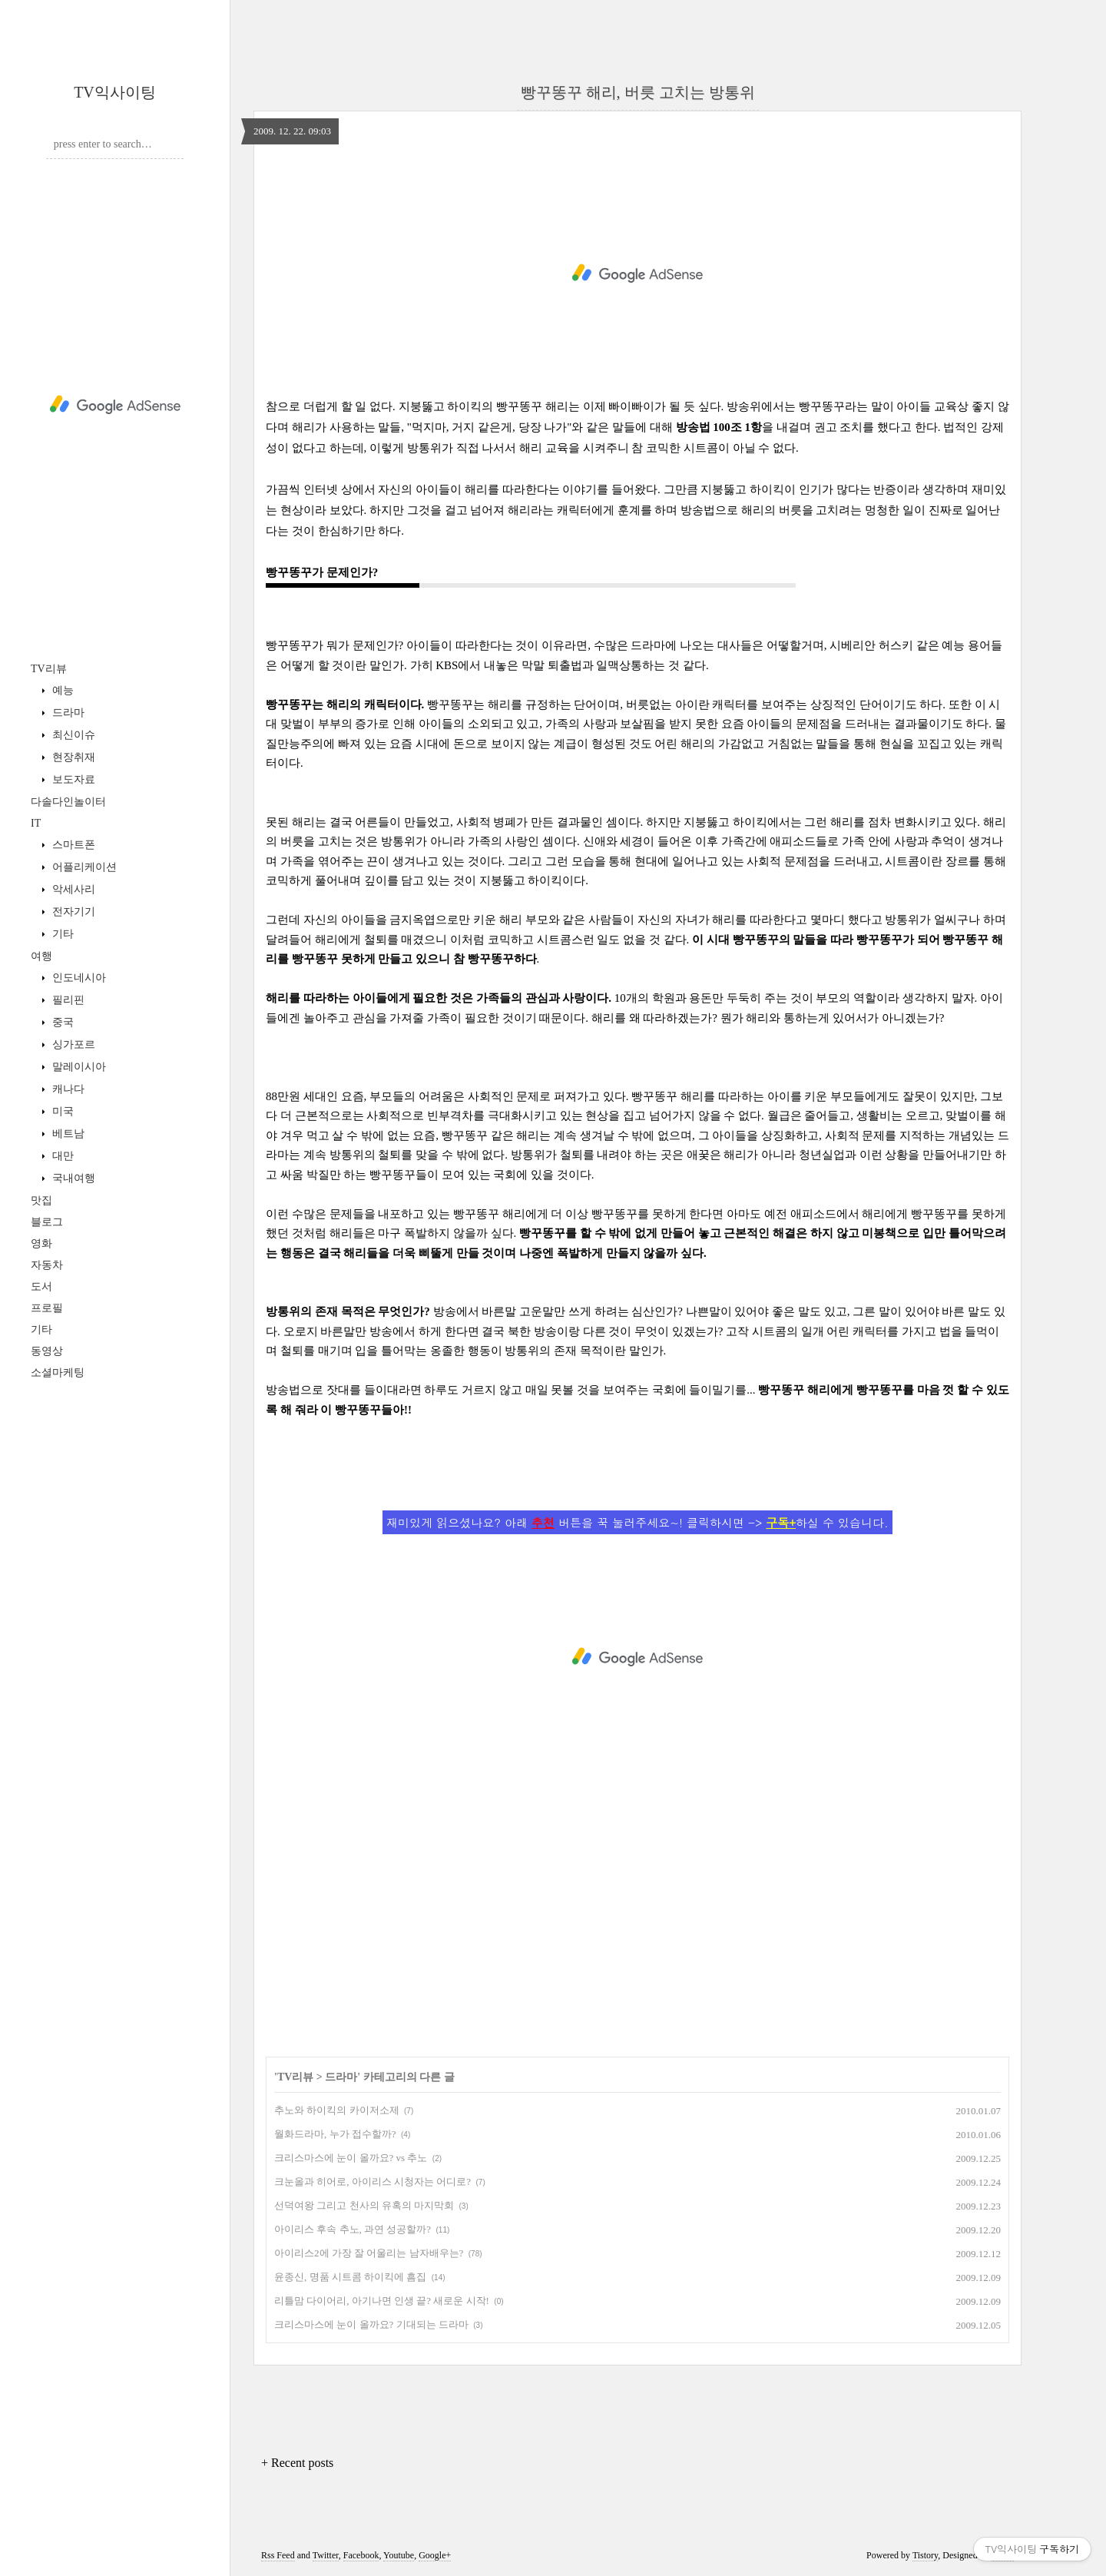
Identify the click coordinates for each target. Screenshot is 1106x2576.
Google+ (435, 2555)
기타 (61, 934)
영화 (41, 1243)
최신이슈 (72, 735)
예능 (61, 690)
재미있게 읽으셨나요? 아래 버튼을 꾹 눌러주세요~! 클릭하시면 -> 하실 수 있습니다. (637, 1522)
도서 (41, 1286)
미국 (61, 1111)
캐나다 (66, 1089)
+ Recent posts (297, 2462)
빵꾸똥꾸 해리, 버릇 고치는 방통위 (638, 92)
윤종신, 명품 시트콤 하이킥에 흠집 (350, 2277)
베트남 (66, 1133)
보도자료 (72, 779)
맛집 (41, 1200)
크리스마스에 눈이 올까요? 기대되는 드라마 (371, 2324)
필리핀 (66, 1000)
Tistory (925, 2555)
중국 (61, 1022)
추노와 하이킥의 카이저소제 (336, 2110)
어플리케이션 (83, 867)
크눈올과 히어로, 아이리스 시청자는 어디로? (372, 2181)
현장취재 (72, 757)
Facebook (361, 2555)
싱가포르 (72, 1044)
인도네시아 (77, 977)
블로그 (47, 1222)
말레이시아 (77, 1067)
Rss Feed (278, 2555)
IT (36, 823)
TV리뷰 (49, 669)
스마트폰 (72, 844)
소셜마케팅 (57, 1372)
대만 (61, 1156)
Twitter (326, 2555)
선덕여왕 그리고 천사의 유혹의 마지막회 (364, 2205)
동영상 (47, 1351)
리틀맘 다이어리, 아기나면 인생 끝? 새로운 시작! (381, 2300)
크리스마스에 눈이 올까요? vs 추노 (350, 2157)
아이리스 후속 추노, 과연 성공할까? (352, 2229)
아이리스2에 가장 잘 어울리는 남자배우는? (368, 2253)
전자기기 (72, 911)
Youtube (398, 2555)
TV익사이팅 (115, 92)
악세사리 (72, 889)
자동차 (47, 1265)
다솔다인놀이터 (68, 801)
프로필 (47, 1308)
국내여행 (72, 1178)
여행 (41, 956)
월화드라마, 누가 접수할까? (335, 2134)
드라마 (66, 712)
